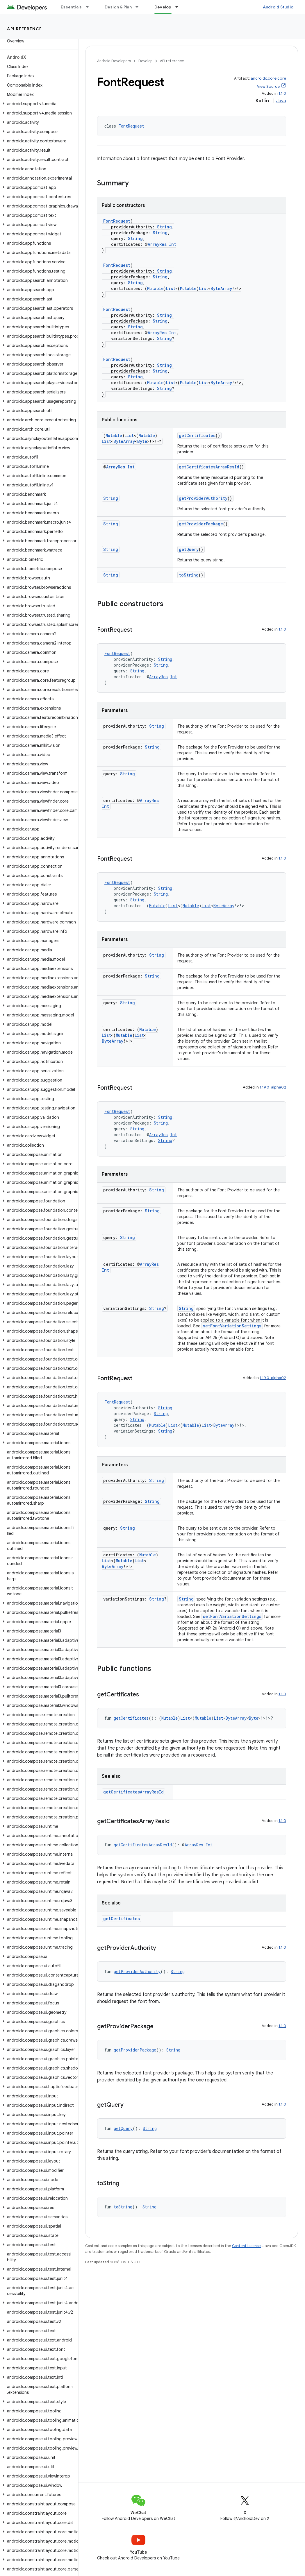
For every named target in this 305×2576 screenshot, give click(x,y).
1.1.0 (282, 93)
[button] (38, 103)
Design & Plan (118, 7)
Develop (145, 60)
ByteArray (221, 288)
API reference (24, 28)
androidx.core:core (268, 78)
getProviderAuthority (203, 498)
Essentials (71, 7)
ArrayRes (157, 244)
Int (172, 244)
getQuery (189, 549)
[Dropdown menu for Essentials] (90, 7)
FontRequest (131, 126)
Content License (246, 2245)
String (164, 227)
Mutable (155, 288)
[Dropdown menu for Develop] (179, 7)
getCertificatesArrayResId (209, 467)
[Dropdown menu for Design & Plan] (139, 7)
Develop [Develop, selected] (163, 7)
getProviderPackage (201, 524)
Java (281, 101)
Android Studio (278, 7)
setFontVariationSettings (232, 1326)
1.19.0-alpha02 (273, 1087)
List (170, 288)
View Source (268, 86)
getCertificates (197, 435)
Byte (142, 441)
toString (189, 575)
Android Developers (114, 60)
